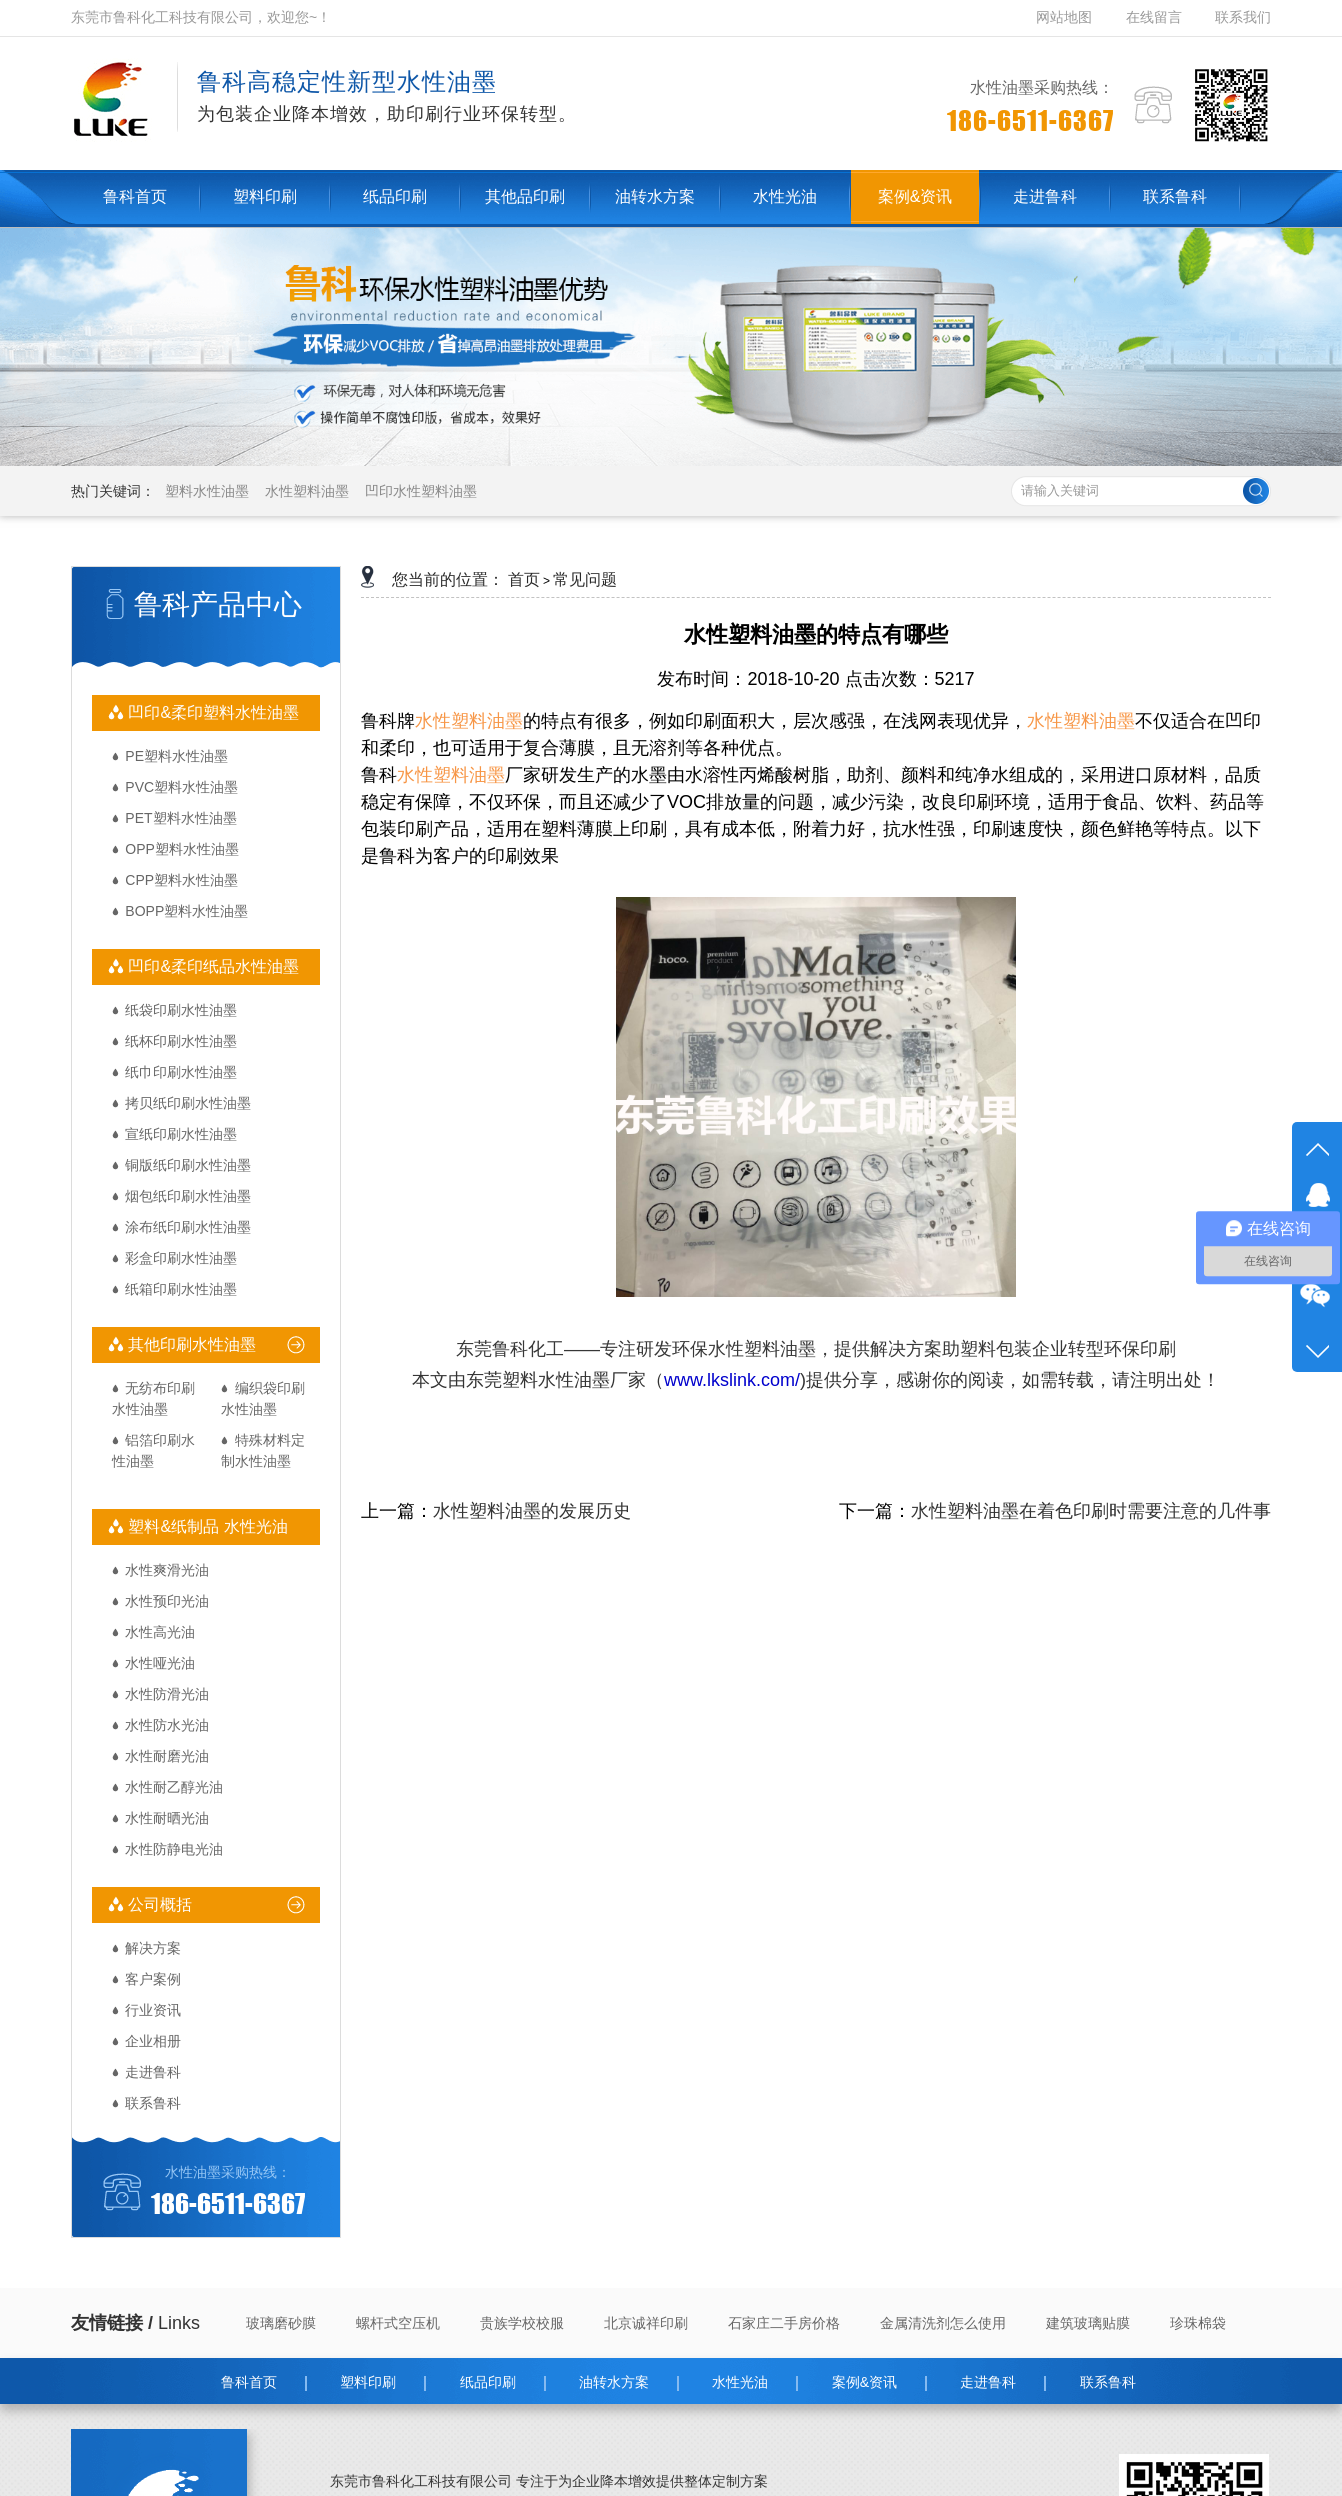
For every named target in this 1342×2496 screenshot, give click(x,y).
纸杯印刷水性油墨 (181, 1041)
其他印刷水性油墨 (190, 1344)
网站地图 (1066, 17)
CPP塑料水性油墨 (181, 880)
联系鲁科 (153, 2103)
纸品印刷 (488, 2382)
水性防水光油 (167, 1725)
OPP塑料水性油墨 (182, 849)
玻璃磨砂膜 (281, 2323)
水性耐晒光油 (167, 1818)
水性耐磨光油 (167, 1756)
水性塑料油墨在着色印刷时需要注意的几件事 (1091, 1511)
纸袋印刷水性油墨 (181, 1010)
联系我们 (1243, 17)
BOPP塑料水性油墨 (186, 911)
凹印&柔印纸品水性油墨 (211, 966)
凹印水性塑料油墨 (421, 491)
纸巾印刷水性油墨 (181, 1072)
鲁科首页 (249, 2382)
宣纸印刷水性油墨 (181, 1134)
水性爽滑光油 (167, 1570)
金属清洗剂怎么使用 (943, 2323)
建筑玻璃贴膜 (1088, 2323)
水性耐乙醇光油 (174, 1787)
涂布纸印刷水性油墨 (188, 1227)
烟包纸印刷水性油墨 (188, 1196)
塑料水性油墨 (207, 491)
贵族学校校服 (522, 2323)
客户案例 (153, 1979)
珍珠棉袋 (1198, 2323)
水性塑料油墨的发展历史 (532, 1511)
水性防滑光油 (167, 1694)
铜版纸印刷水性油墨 (188, 1165)
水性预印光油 (167, 1601)
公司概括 (158, 1904)
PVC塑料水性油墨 (181, 787)
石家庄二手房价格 (784, 2323)
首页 (524, 579)
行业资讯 (153, 2010)
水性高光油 (160, 1632)
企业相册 (153, 2041)
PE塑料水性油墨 (176, 756)
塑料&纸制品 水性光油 (206, 1526)
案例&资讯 (864, 2382)
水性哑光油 (160, 1663)
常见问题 (585, 579)
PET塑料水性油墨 (180, 818)
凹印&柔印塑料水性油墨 (211, 712)
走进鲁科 (153, 2072)
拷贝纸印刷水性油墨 (188, 1103)
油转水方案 (614, 2382)
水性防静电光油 (174, 1849)
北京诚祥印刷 (646, 2323)
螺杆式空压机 (398, 2323)
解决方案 (153, 1948)
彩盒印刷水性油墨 (181, 1258)
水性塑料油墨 (307, 491)
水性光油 (740, 2382)
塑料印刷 (368, 2382)
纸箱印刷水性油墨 (181, 1289)
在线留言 (1154, 17)
